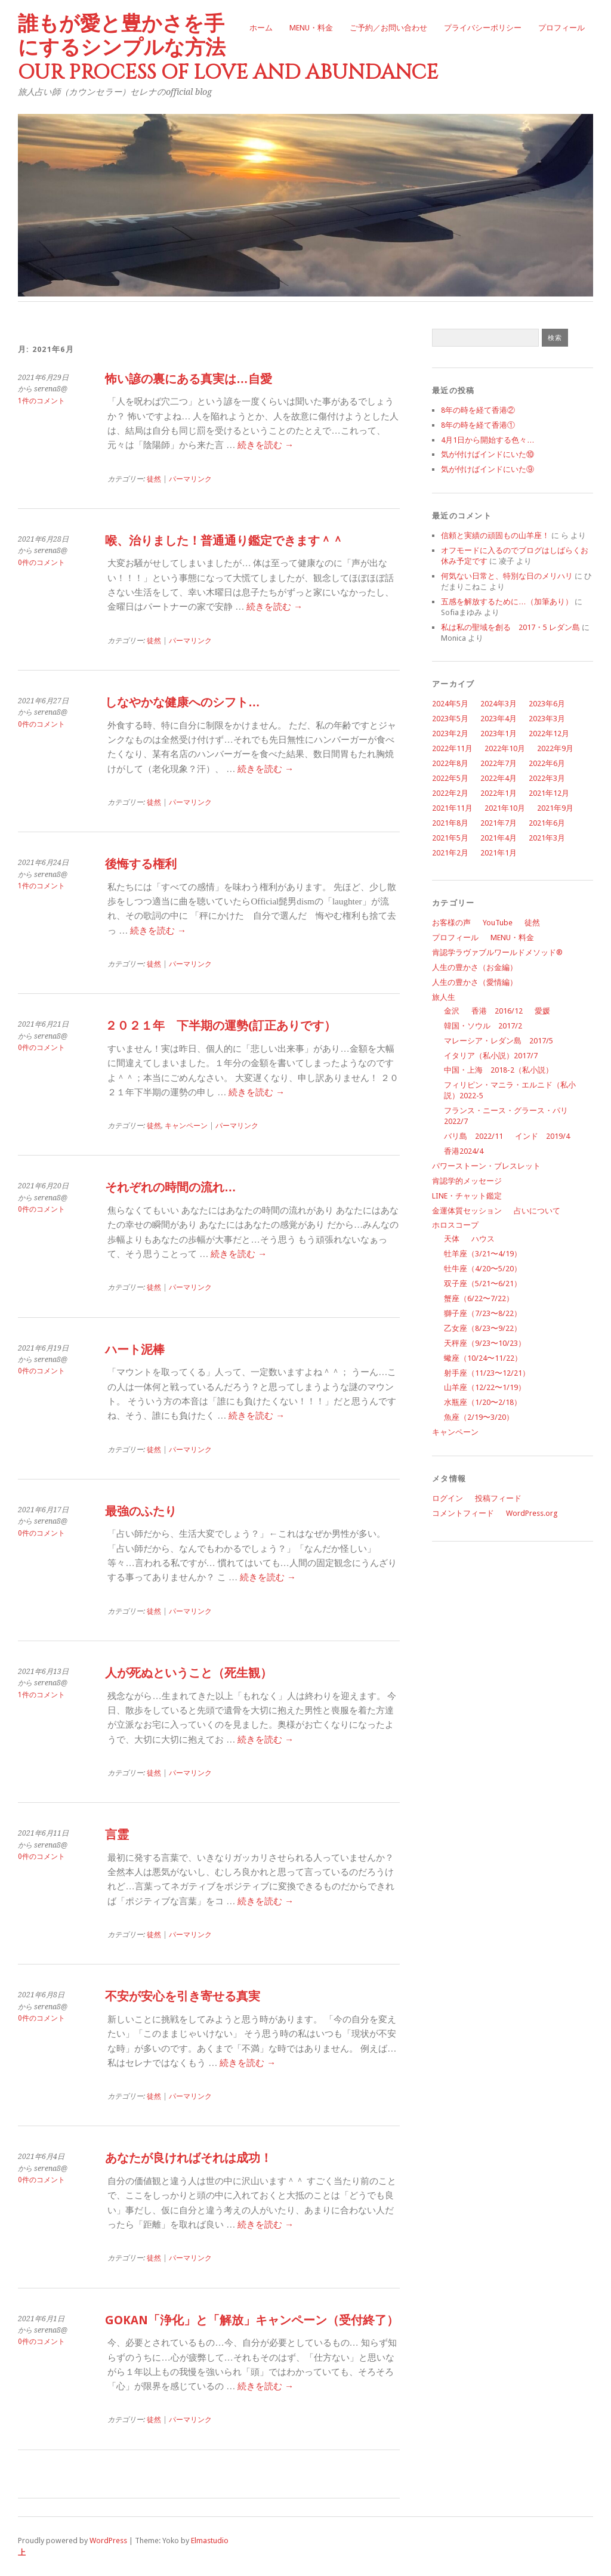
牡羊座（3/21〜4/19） (482, 1253)
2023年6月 (547, 703)
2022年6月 (547, 763)
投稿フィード (498, 1498)
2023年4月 (498, 718)
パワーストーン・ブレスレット (486, 1166)
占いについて (537, 1210)
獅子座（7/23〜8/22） (482, 1313)
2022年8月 (450, 763)
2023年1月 (498, 733)
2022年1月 (498, 793)
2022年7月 (498, 763)
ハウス (483, 1238)
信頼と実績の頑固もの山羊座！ (495, 535)
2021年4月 (498, 837)
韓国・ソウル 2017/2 (483, 1025)
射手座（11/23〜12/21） (487, 1373)
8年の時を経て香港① (478, 425)
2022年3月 (547, 778)
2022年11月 (452, 748)
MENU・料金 (311, 27)
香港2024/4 (463, 1151)
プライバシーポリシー (482, 27)
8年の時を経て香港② (478, 410)
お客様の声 (451, 922)
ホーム (261, 27)
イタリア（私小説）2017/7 (491, 1055)
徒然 (532, 922)
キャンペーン (455, 1432)
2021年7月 (498, 822)
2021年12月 (549, 793)
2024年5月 (450, 703)
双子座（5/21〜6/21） (482, 1283)
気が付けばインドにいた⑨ (487, 469)
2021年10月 (505, 808)
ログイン (447, 1498)
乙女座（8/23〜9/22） (482, 1328)
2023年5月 (450, 718)
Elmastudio (210, 2540)
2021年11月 (452, 808)
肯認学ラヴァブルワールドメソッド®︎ (497, 952)
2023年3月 (547, 718)
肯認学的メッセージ (467, 1180)
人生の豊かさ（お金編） (474, 967)
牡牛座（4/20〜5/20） (482, 1268)
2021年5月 (450, 837)
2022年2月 (450, 793)
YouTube (498, 922)
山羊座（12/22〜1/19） (485, 1387)
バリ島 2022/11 (473, 1136)
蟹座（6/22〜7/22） (479, 1298)
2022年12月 (549, 733)
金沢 (451, 1010)
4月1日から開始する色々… (488, 439)
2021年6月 (547, 822)
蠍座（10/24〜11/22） (483, 1358)
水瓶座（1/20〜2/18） (482, 1402)
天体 (451, 1238)
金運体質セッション (467, 1210)
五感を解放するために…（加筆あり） (507, 601)
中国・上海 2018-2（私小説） (498, 1069)
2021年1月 (498, 852)
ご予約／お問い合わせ (388, 27)
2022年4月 (498, 778)
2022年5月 (450, 778)
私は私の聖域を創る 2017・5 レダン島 (510, 627)
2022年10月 (505, 748)
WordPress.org (531, 1513)
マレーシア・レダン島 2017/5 (498, 1040)
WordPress (108, 2540)
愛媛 (542, 1010)
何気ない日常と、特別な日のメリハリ (507, 576)
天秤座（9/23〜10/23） (485, 1343)
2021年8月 (450, 822)
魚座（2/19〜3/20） (479, 1417)
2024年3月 (498, 703)
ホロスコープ (455, 1225)
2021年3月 (547, 837)
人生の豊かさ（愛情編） (474, 982)
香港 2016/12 (497, 1010)
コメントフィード (463, 1513)
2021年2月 (450, 852)
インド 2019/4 (542, 1136)
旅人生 (443, 997)
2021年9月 (555, 808)
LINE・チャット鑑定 (467, 1195)
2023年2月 (450, 733)
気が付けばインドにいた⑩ (487, 454)
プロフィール (561, 27)
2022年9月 (555, 748)
